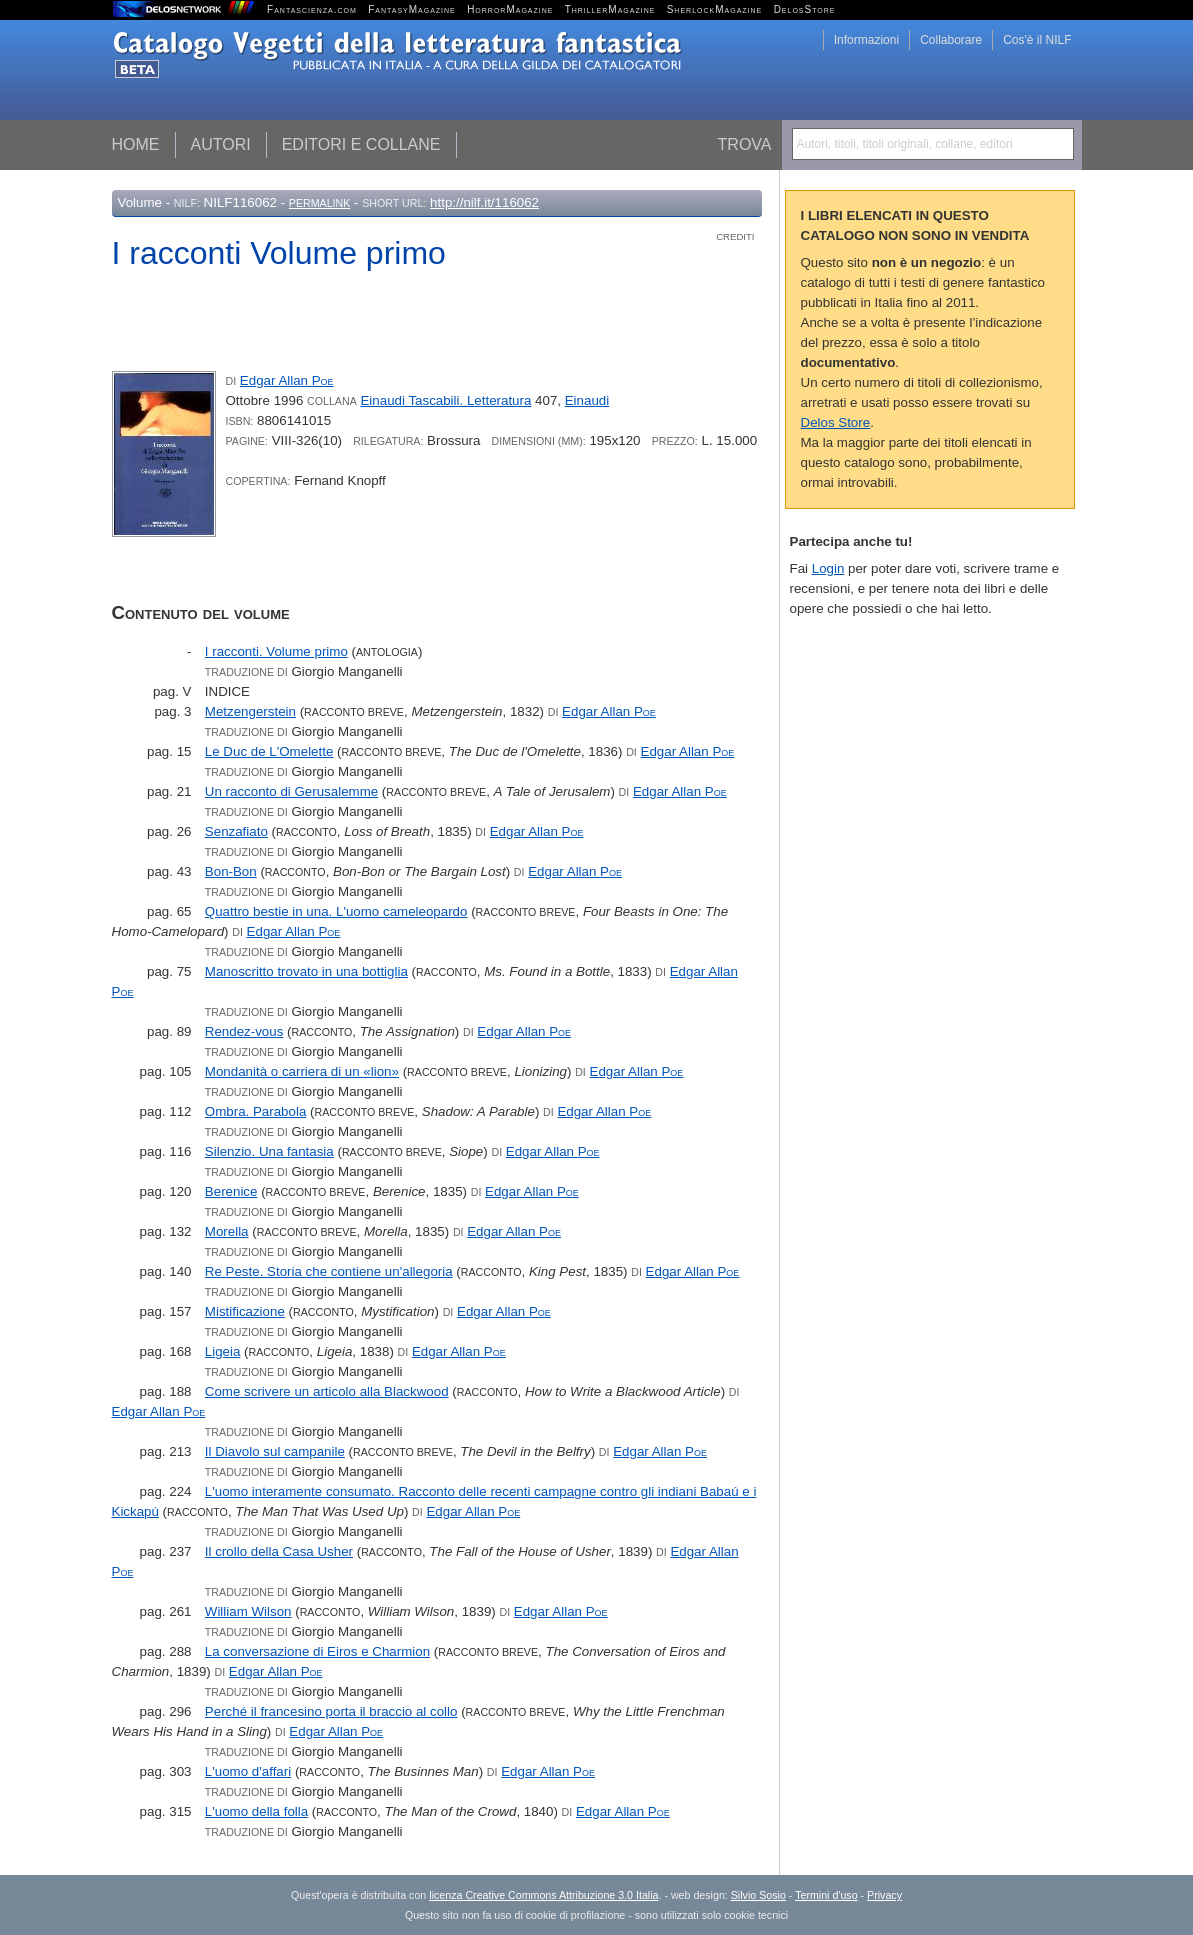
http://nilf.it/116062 (484, 202)
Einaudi (587, 400)
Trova (745, 144)
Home (136, 144)
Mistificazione (245, 1311)
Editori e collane (361, 144)
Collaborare (951, 40)
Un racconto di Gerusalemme (291, 791)
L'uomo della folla (256, 1811)
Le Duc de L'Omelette (269, 751)
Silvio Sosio (758, 1895)
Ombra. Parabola (256, 1111)
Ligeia (223, 1351)
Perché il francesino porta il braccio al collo (331, 1711)
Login (828, 568)
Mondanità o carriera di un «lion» (302, 1071)
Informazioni (866, 40)
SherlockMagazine (715, 9)
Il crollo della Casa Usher (279, 1551)
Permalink (320, 203)
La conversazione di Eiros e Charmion (317, 1651)
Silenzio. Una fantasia (269, 1151)
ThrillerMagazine (610, 9)
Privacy (884, 1895)
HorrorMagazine (510, 9)
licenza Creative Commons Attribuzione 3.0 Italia (543, 1895)
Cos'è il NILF (1037, 40)
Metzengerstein (250, 711)
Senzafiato (236, 831)
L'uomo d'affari (248, 1771)
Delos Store (836, 422)
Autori (221, 144)
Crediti (735, 236)
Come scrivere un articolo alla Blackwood (327, 1391)
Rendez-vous (244, 1031)
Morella (227, 1231)
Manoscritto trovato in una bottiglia (306, 971)
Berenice (231, 1191)
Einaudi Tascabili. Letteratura (445, 400)
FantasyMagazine (412, 9)
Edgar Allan (287, 380)
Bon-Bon (231, 871)
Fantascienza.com (312, 9)
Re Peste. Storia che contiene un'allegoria (329, 1271)
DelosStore (805, 9)
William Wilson (248, 1611)
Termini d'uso (826, 1895)
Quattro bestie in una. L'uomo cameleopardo (336, 911)
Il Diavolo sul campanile (275, 1451)
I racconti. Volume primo (276, 651)
